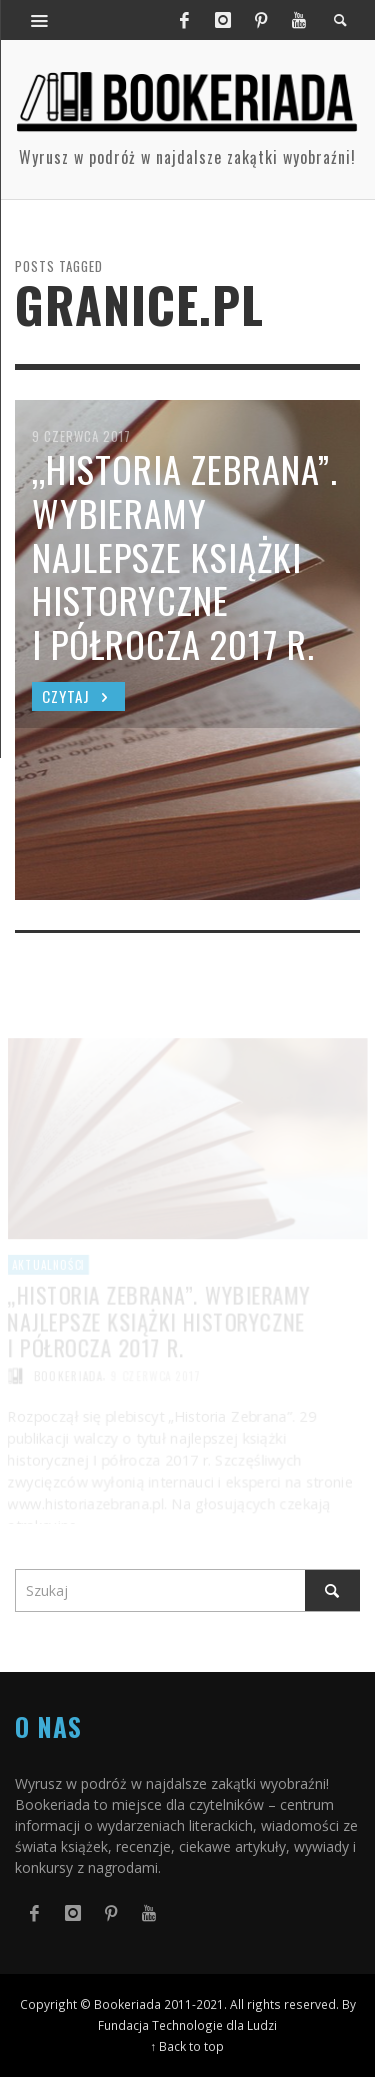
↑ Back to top (188, 2046)
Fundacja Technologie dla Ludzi (187, 2025)
